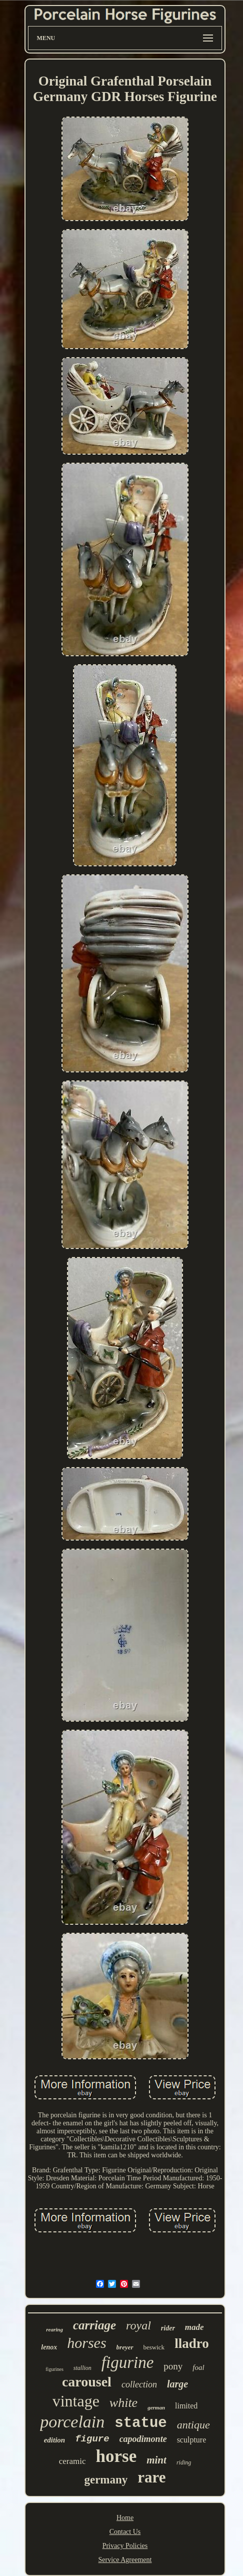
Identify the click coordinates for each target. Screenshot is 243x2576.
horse (116, 2456)
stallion (83, 2367)
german (156, 2407)
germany (106, 2479)
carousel (87, 2381)
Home (125, 2517)
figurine (128, 2362)
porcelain (72, 2421)
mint (156, 2460)
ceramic (72, 2461)
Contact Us (125, 2531)
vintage (76, 2401)
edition (55, 2440)
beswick (154, 2347)
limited (186, 2405)
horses (86, 2342)
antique (193, 2424)
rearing (54, 2329)
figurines (55, 2369)
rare (152, 2477)
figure (92, 2438)
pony (173, 2366)
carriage (94, 2325)
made (194, 2327)
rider (168, 2328)
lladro (191, 2343)
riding (183, 2462)
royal (138, 2325)
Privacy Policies (125, 2545)
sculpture (191, 2439)
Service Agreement (125, 2559)
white (124, 2402)
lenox (49, 2347)
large (177, 2383)
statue (140, 2423)
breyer (125, 2347)
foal (198, 2367)
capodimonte (143, 2439)
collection (139, 2384)
